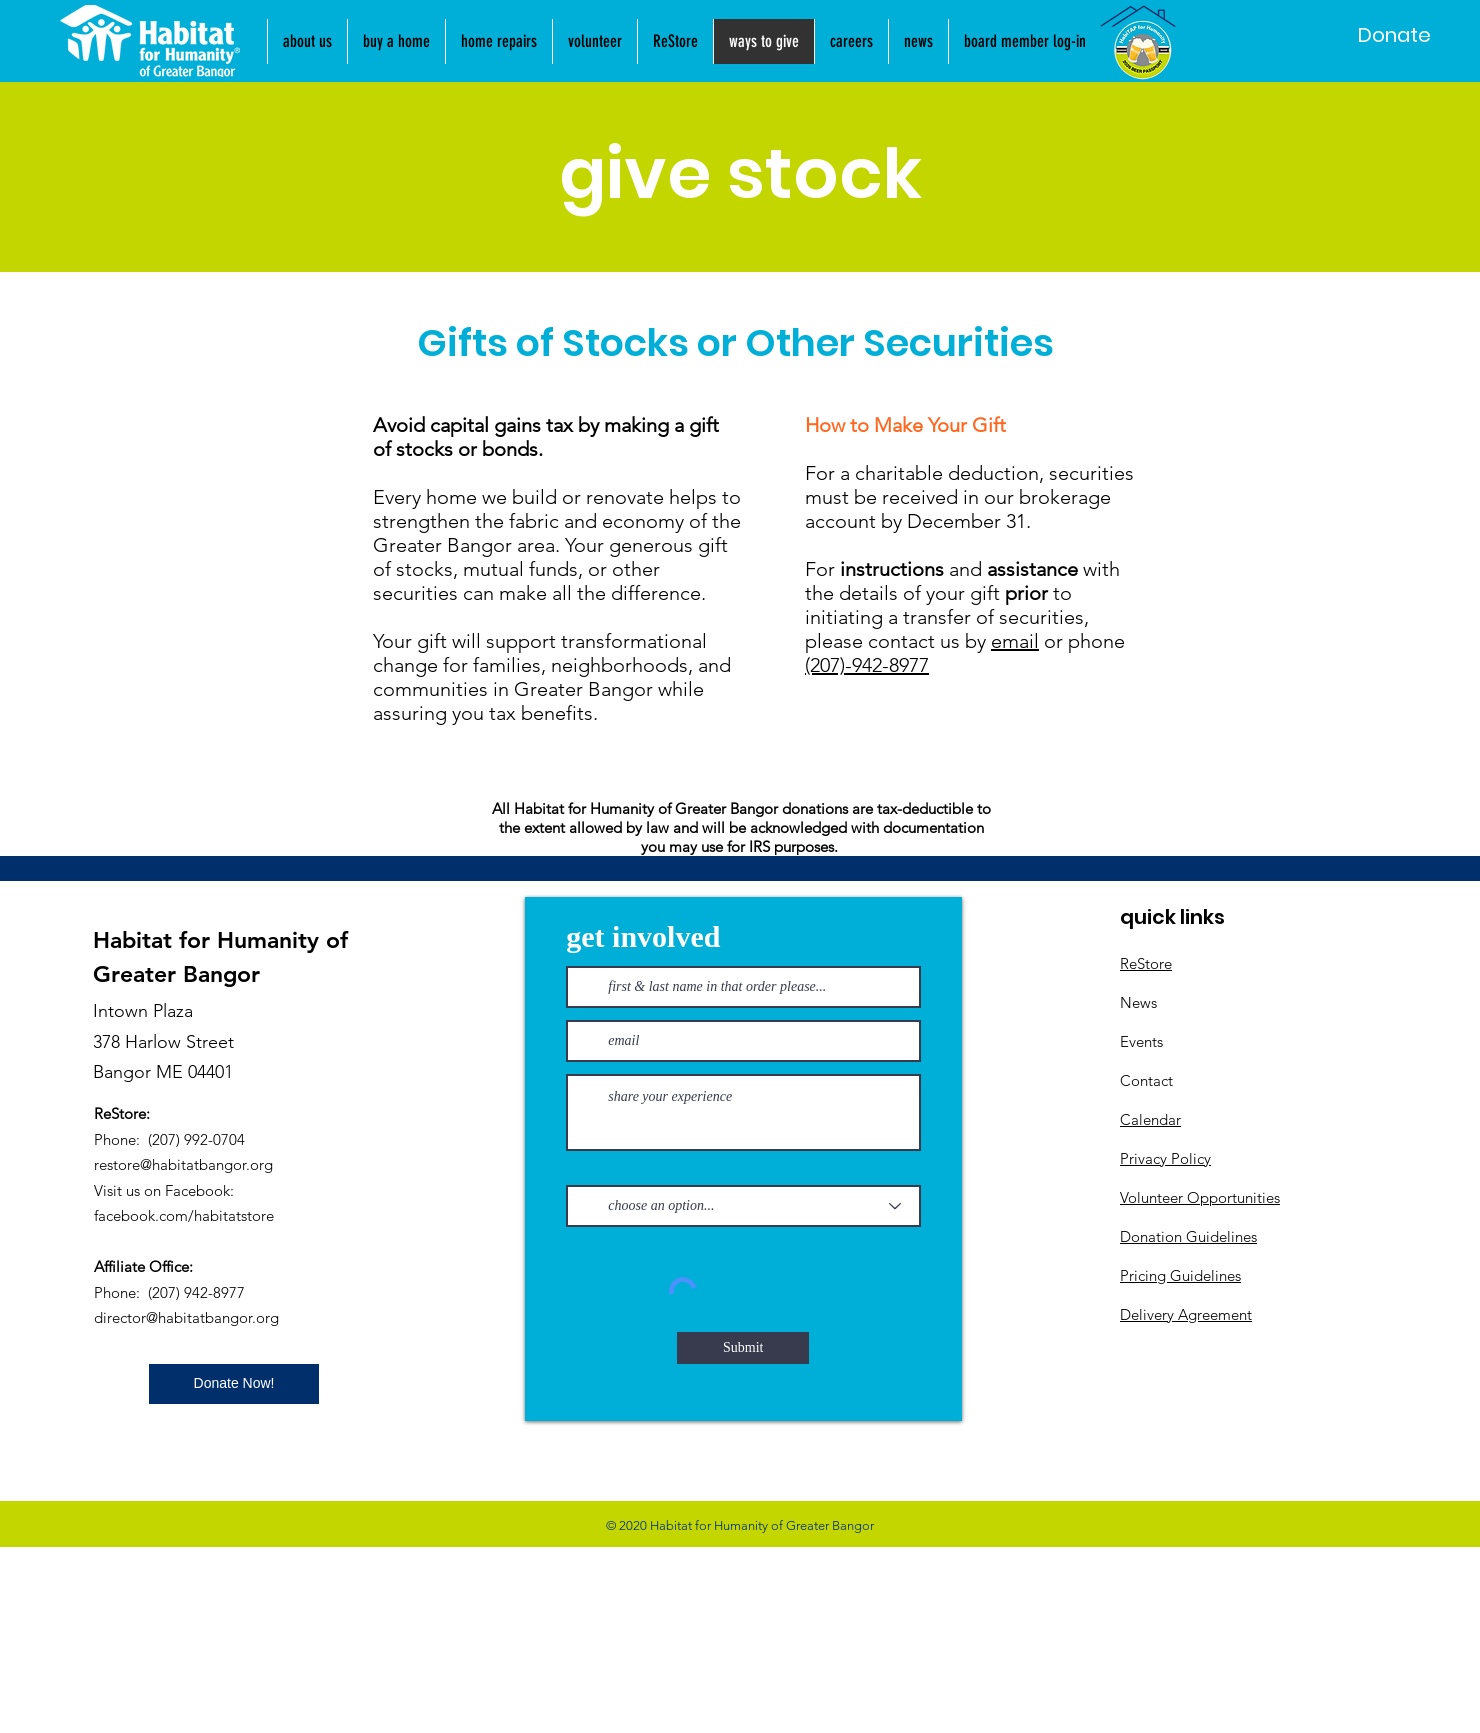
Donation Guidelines (1188, 1236)
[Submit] (743, 1348)
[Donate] (1394, 35)
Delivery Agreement (1186, 1314)
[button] (918, 41)
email (1015, 641)
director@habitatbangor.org (186, 1317)
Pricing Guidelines (1180, 1275)
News (1138, 1002)
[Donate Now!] (234, 1384)
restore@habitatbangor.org (183, 1164)
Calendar (1150, 1119)
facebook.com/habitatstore (184, 1215)
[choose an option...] (743, 1206)
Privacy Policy (1165, 1158)
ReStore (1146, 963)
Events (1141, 1041)
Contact (1146, 1080)
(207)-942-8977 (867, 665)
